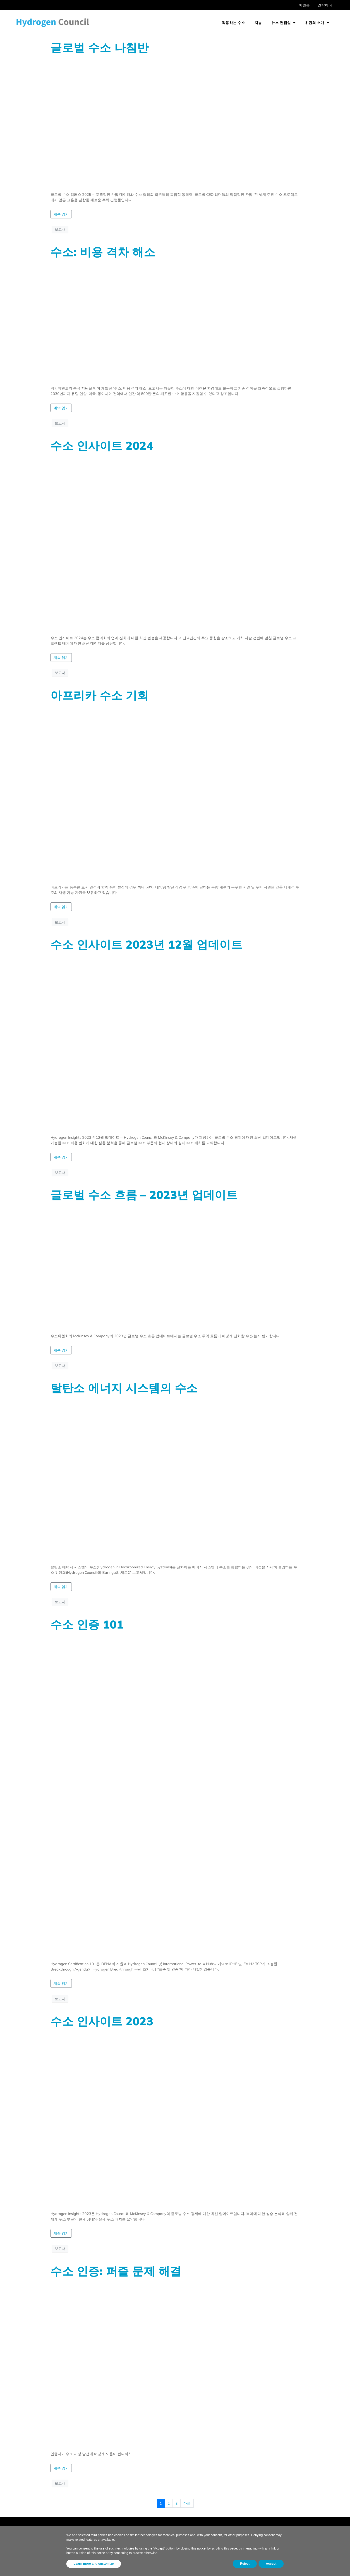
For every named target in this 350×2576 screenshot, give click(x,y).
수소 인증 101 (87, 1624)
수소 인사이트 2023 (101, 2021)
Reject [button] (244, 2563)
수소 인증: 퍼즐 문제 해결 (115, 2271)
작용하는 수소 (233, 22)
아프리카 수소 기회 (99, 695)
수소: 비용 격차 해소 (102, 252)
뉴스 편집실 (283, 23)
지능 (258, 22)
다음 (187, 2503)
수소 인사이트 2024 (101, 445)
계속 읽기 (61, 214)
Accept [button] (271, 2563)
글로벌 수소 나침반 (99, 47)
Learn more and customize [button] (94, 2563)
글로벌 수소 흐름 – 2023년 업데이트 (143, 1195)
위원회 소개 (317, 23)
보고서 (60, 229)
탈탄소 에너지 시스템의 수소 (124, 1388)
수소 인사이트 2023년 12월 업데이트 (146, 944)
